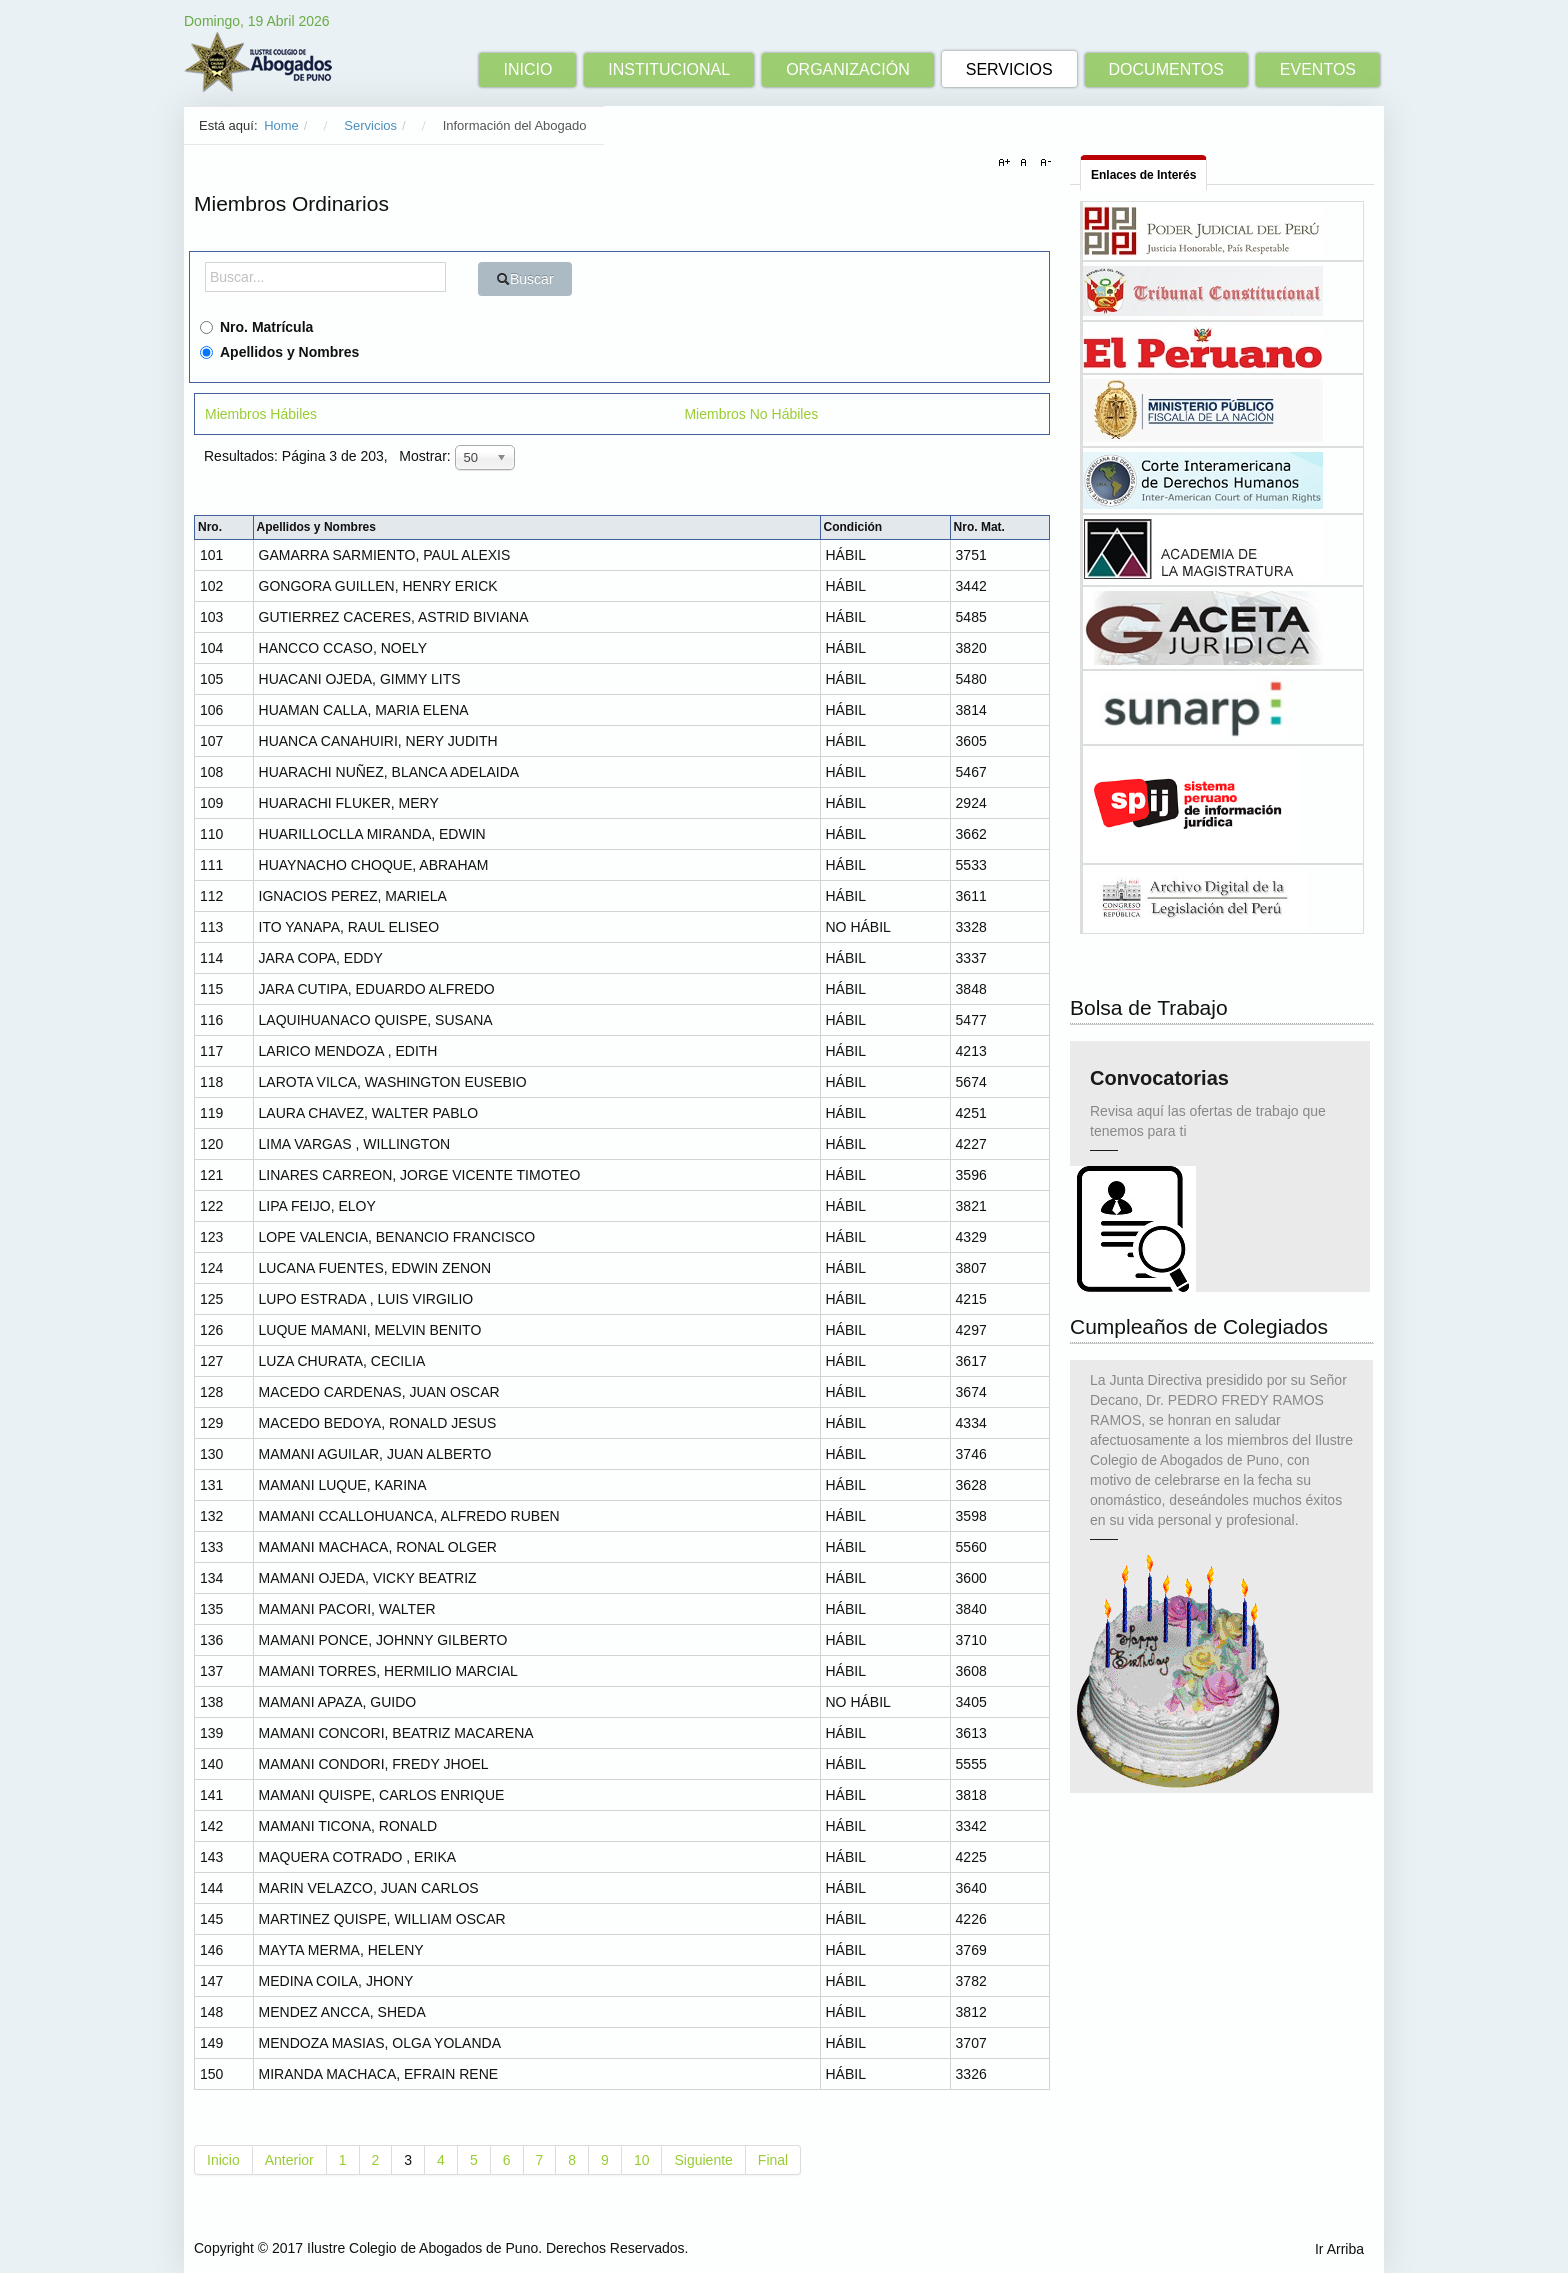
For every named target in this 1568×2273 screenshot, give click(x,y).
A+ (1007, 163)
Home (281, 125)
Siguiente (703, 2160)
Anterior (289, 2160)
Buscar (525, 279)
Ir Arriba (1339, 2249)
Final (773, 2160)
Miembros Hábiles (261, 414)
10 (642, 2160)
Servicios (370, 125)
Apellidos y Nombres (279, 352)
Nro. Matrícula (256, 327)
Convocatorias (1159, 1085)
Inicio (223, 2160)
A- (1043, 163)
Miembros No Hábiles (751, 414)
